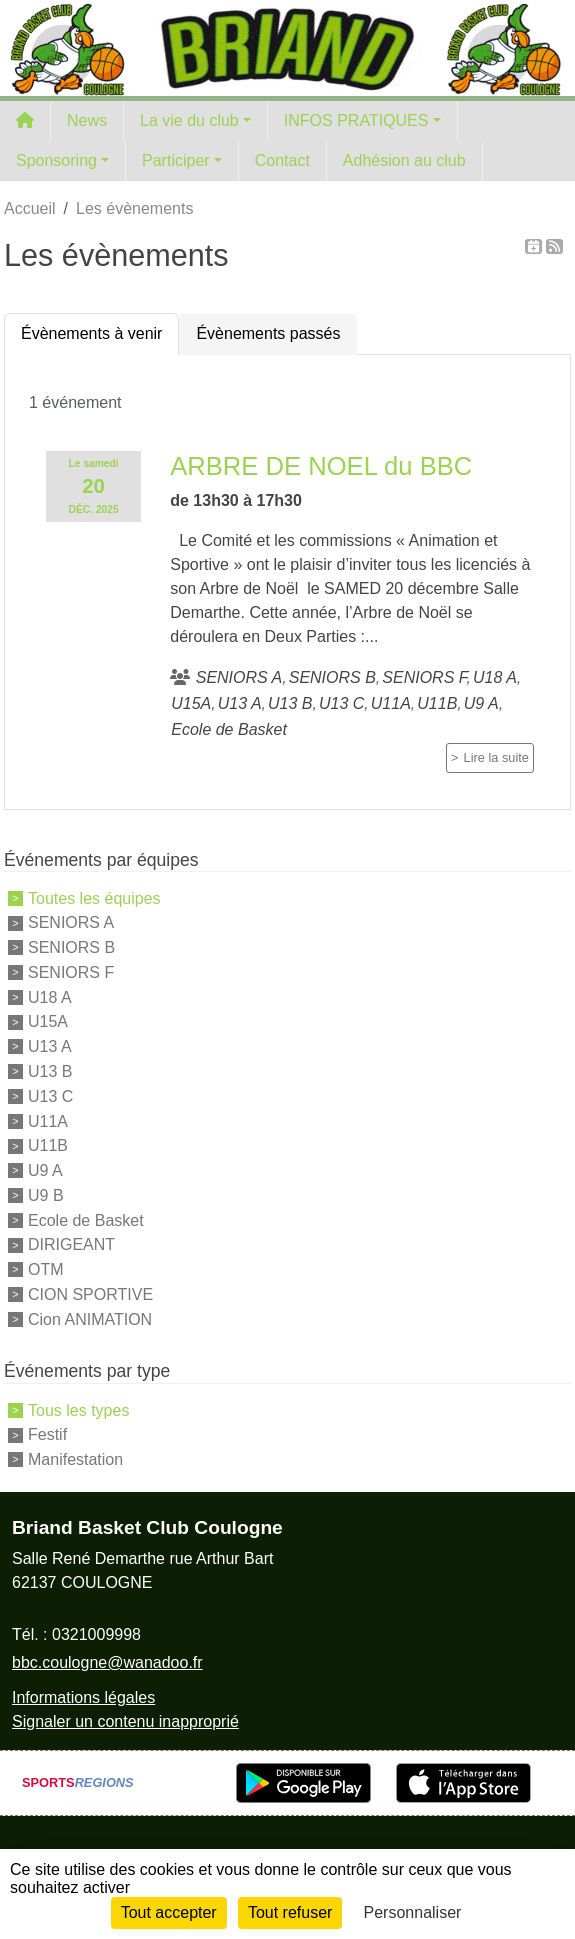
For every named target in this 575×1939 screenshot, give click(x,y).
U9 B (46, 1195)
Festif (47, 1434)
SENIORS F (71, 972)
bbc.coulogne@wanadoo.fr (107, 1662)
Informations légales (83, 1697)
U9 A (45, 1170)
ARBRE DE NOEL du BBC (321, 466)
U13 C (50, 1096)
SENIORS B (71, 947)
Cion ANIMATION (90, 1318)
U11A (48, 1120)
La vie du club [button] (189, 120)
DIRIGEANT (71, 1244)
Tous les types (78, 1409)
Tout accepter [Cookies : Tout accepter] (169, 1912)
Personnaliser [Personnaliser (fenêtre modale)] (413, 1912)
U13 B (50, 1071)
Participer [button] (176, 160)
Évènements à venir (91, 333)
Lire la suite (496, 757)
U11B (48, 1145)
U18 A (50, 996)
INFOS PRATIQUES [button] (356, 120)
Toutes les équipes (94, 897)
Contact (282, 160)
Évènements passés (268, 333)
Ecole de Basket (86, 1219)
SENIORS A (71, 922)
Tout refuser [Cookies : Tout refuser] (290, 1912)
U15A (48, 1021)
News (87, 120)
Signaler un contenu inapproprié (125, 1721)
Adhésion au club (404, 160)
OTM (46, 1269)
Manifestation (75, 1459)
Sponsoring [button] (56, 160)
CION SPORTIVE (90, 1294)
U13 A (50, 1046)
